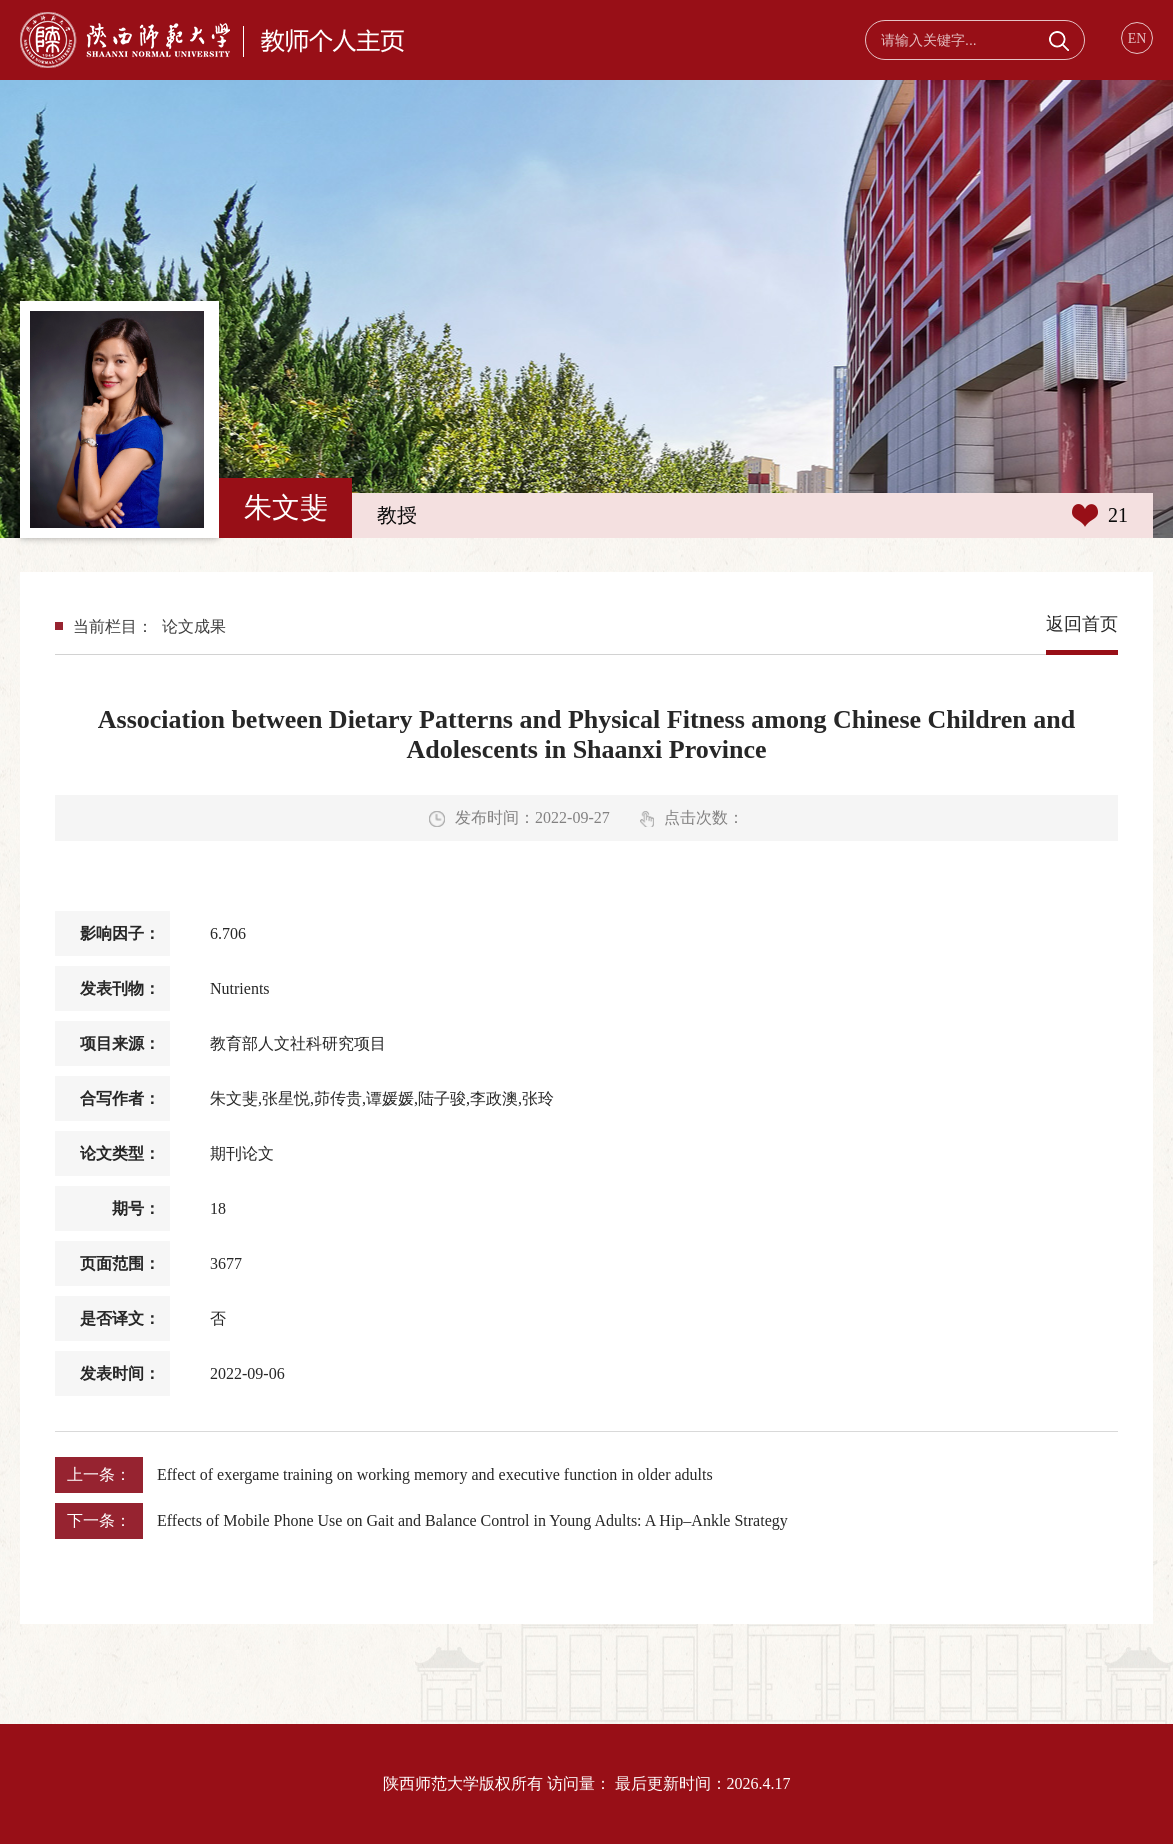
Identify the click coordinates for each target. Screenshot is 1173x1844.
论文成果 (194, 626)
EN (1137, 38)
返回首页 (1082, 624)
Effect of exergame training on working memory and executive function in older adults (435, 1474)
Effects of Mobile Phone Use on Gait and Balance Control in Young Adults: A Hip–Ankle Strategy (472, 1520)
